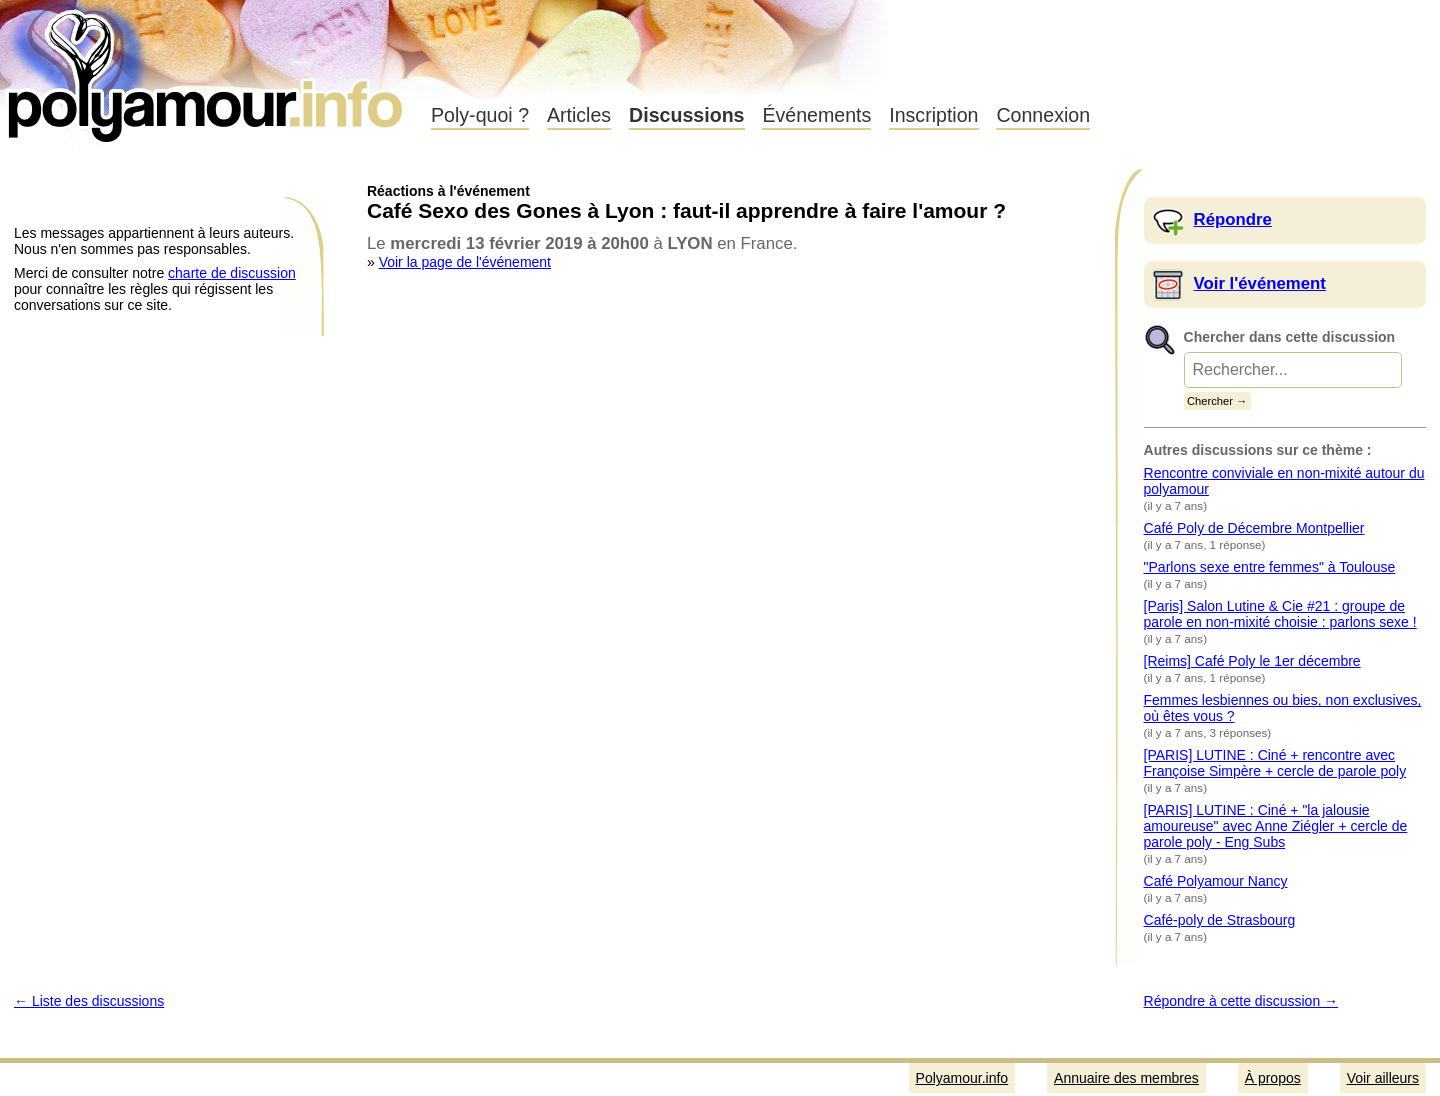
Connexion (1043, 115)
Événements (816, 115)
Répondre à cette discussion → (1241, 1001)
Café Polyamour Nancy (1216, 881)
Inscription (933, 115)
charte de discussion (232, 273)
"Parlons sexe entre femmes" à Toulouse (1270, 567)
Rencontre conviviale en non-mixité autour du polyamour (1284, 481)
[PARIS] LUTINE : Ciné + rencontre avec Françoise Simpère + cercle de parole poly (1275, 763)
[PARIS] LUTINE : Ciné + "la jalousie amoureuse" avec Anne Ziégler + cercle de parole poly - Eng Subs (1276, 826)
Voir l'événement (1260, 283)
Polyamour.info (207, 70)
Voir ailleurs (1383, 1078)
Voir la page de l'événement (465, 262)
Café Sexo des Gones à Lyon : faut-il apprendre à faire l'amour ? (686, 210)
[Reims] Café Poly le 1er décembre (1252, 661)
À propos (1273, 1078)
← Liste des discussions (89, 1001)
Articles (579, 115)
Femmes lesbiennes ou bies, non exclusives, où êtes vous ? (1283, 708)
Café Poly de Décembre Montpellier (1254, 528)
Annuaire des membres (1126, 1078)
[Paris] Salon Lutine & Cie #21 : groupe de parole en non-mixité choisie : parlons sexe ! (1280, 614)
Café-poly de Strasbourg (1220, 920)
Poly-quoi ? (480, 115)
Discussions (686, 115)
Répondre (1233, 219)
